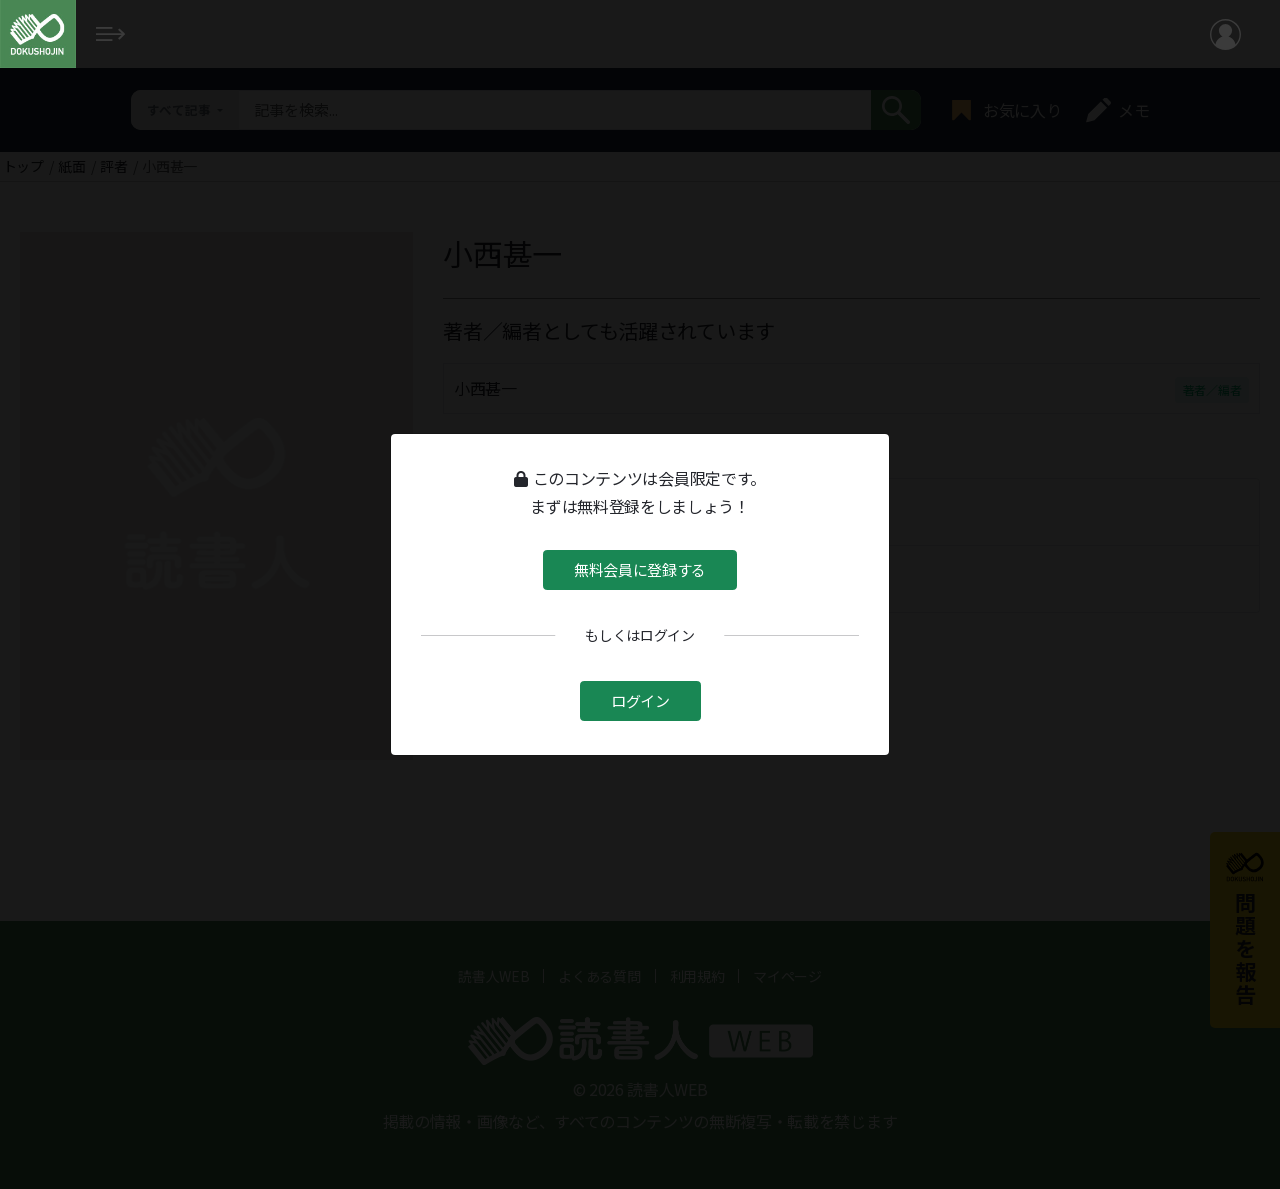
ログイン (640, 698)
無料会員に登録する (640, 568)
